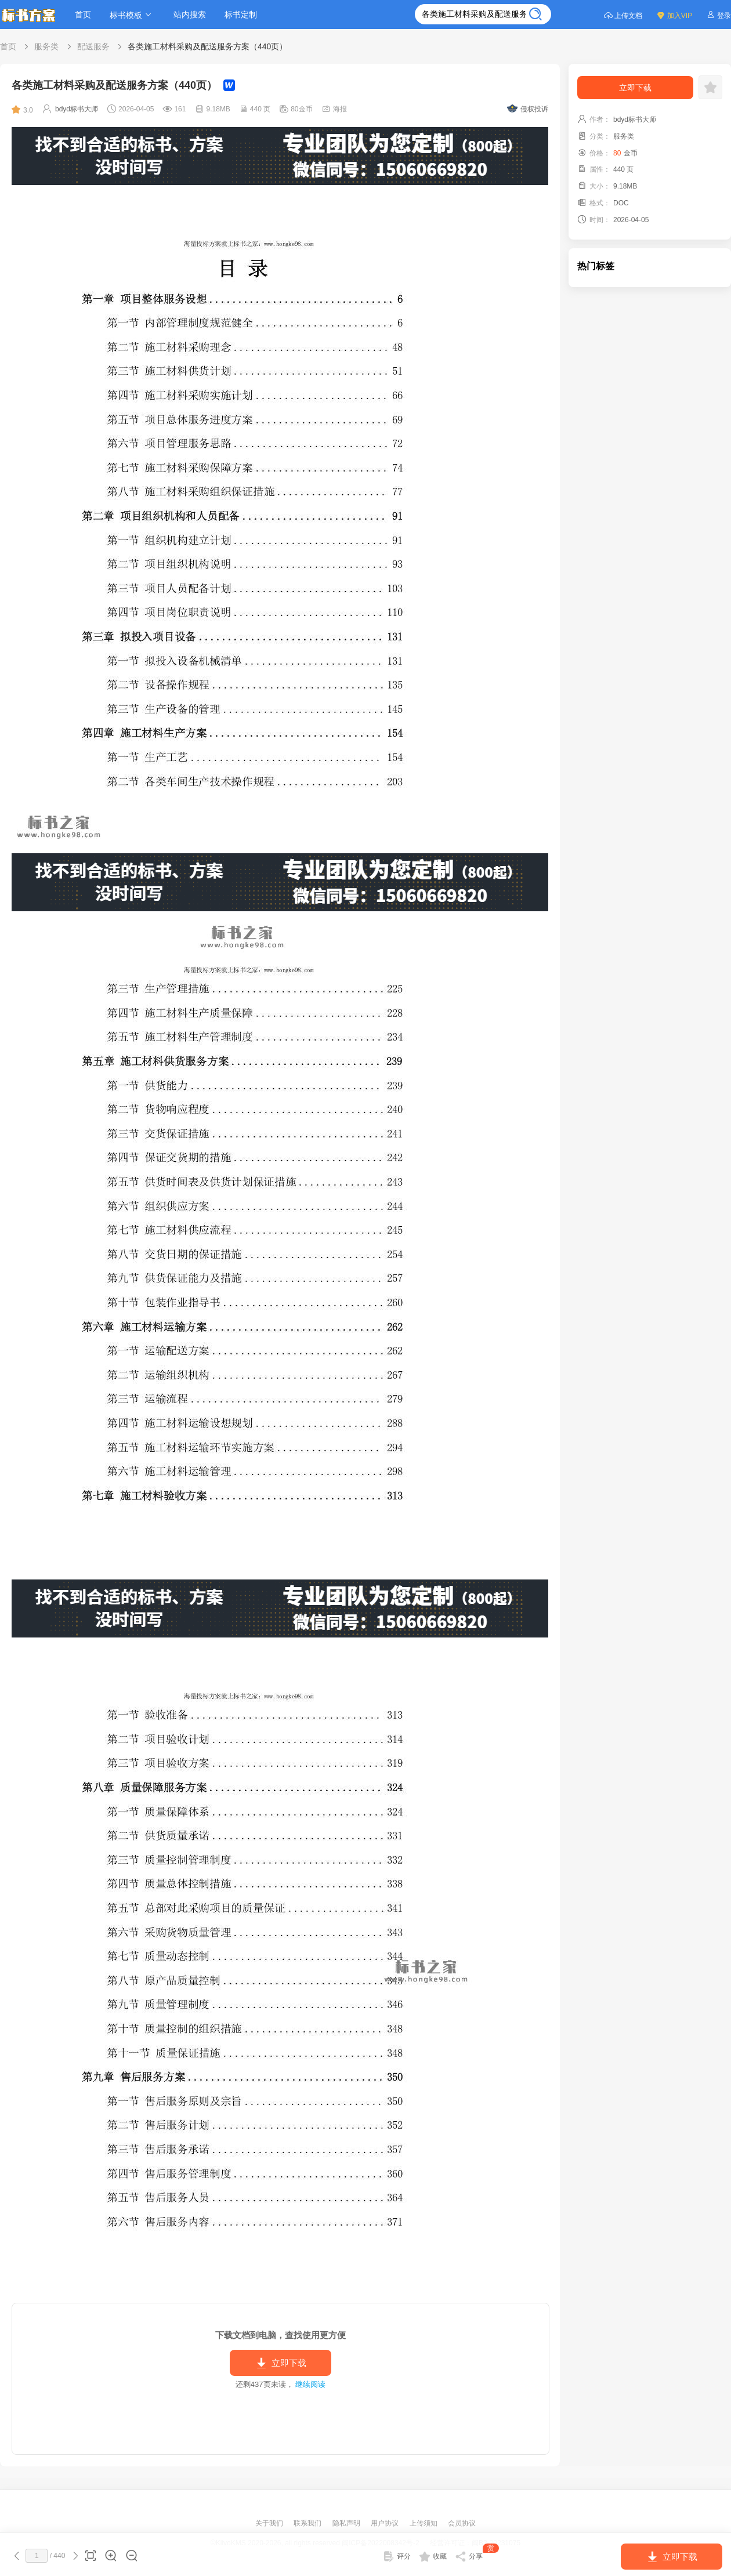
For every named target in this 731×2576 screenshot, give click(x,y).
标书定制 (241, 14)
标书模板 (132, 15)
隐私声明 (347, 2523)
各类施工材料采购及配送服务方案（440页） (207, 46)
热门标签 (595, 266)
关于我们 (270, 2523)
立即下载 (280, 2363)
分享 (477, 2554)
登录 (718, 15)
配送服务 (93, 46)
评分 (397, 2556)
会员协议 (462, 2523)
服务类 (46, 46)
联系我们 (308, 2523)
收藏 (433, 2556)
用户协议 (385, 2523)
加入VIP (674, 15)
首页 (83, 14)
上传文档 (622, 15)
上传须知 (424, 2523)
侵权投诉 (527, 108)
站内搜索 (189, 14)
